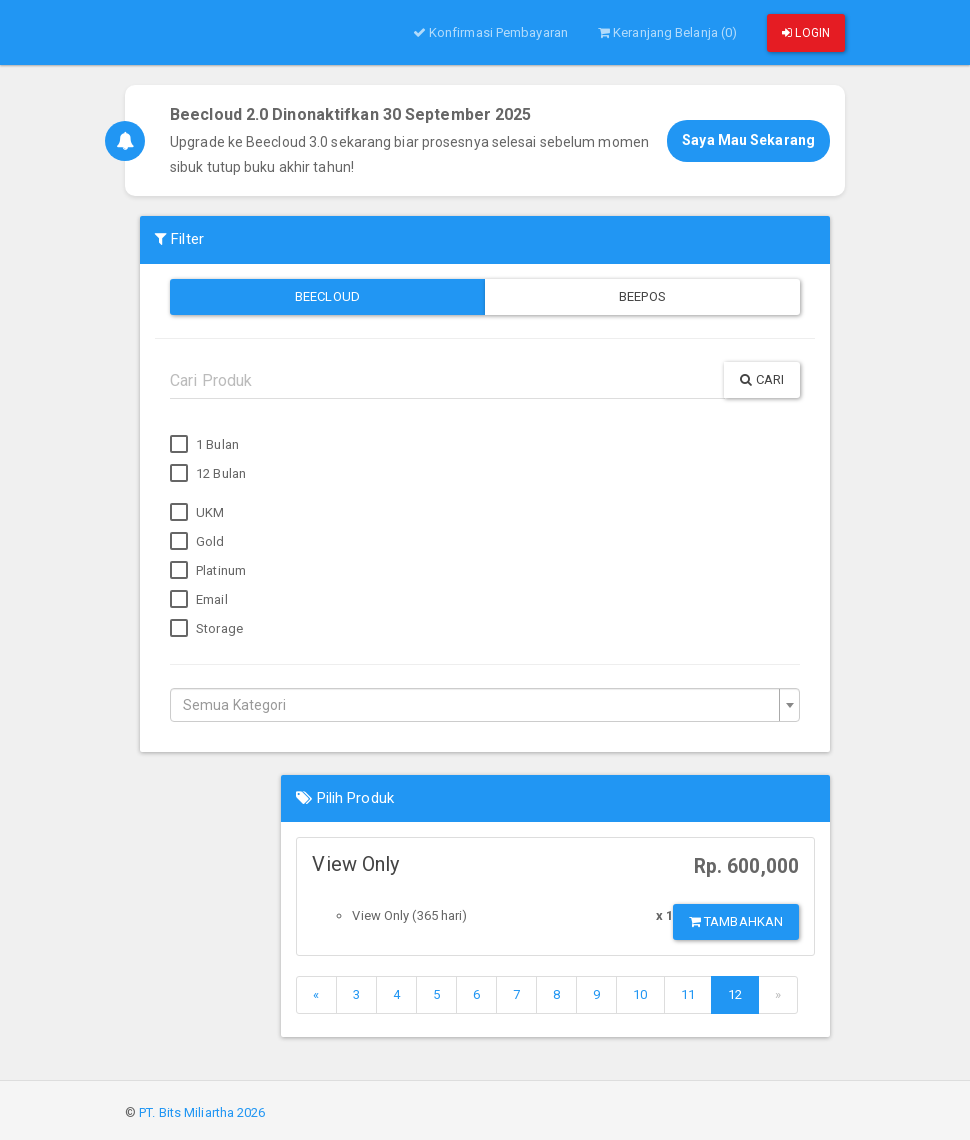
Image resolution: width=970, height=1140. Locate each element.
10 (640, 994)
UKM (197, 513)
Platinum (208, 571)
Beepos (642, 296)
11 (688, 994)
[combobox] (485, 705)
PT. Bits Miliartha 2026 (202, 1112)
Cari (762, 379)
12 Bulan (208, 474)
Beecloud (327, 296)
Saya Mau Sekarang (748, 140)
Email (199, 600)
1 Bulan (204, 445)
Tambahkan (736, 921)
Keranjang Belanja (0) (667, 32)
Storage (206, 629)
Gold (197, 542)
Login (806, 33)
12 (735, 994)
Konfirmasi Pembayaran (490, 32)
